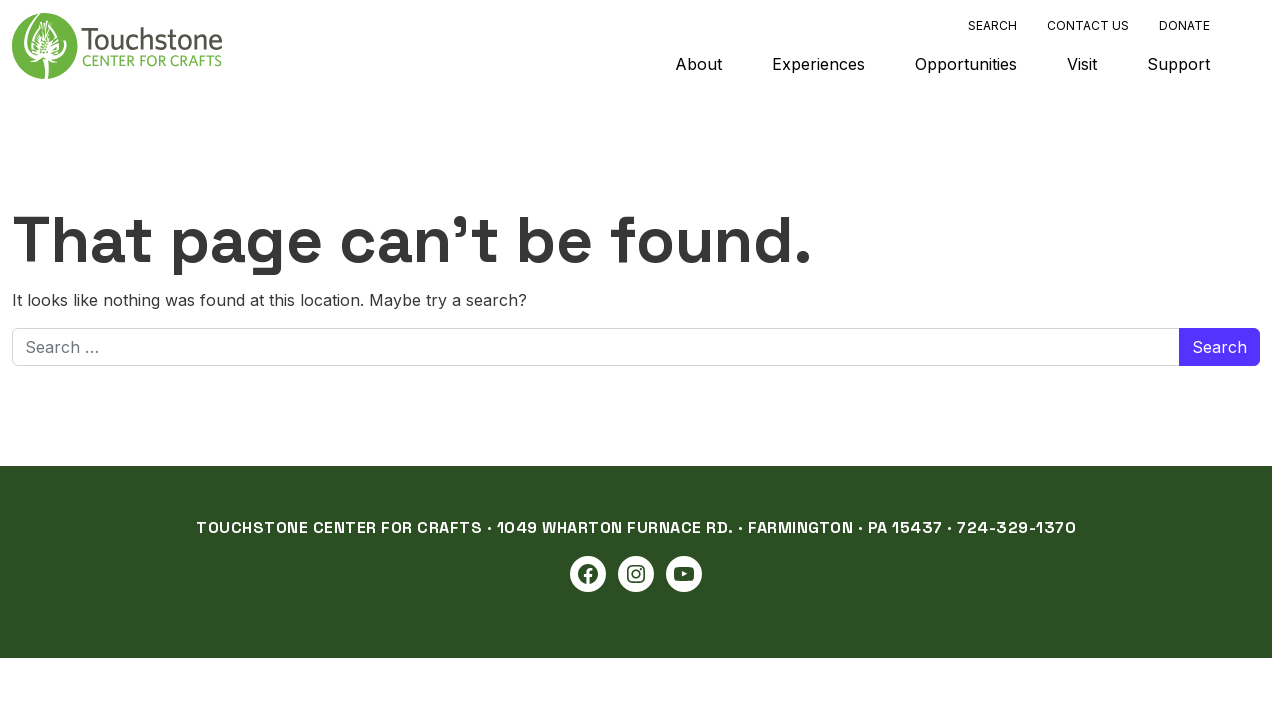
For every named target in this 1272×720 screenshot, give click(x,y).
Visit (1082, 64)
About (698, 64)
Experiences (818, 64)
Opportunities (966, 64)
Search (992, 25)
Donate (1184, 25)
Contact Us (1088, 25)
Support (1178, 64)
